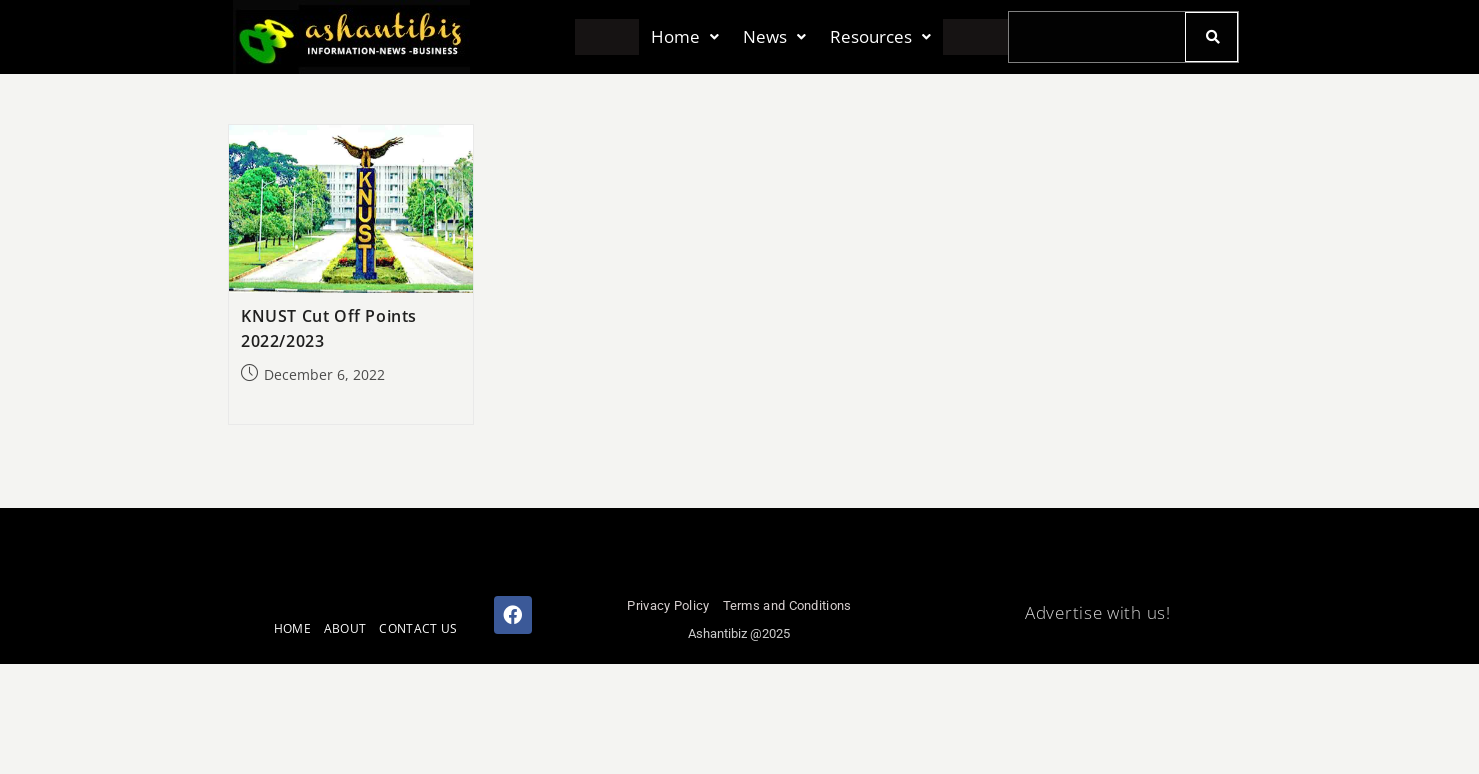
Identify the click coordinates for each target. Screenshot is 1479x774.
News (774, 37)
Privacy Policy (668, 605)
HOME (292, 628)
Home (685, 37)
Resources (880, 37)
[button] (685, 37)
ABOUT (345, 628)
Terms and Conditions (787, 605)
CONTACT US (418, 628)
